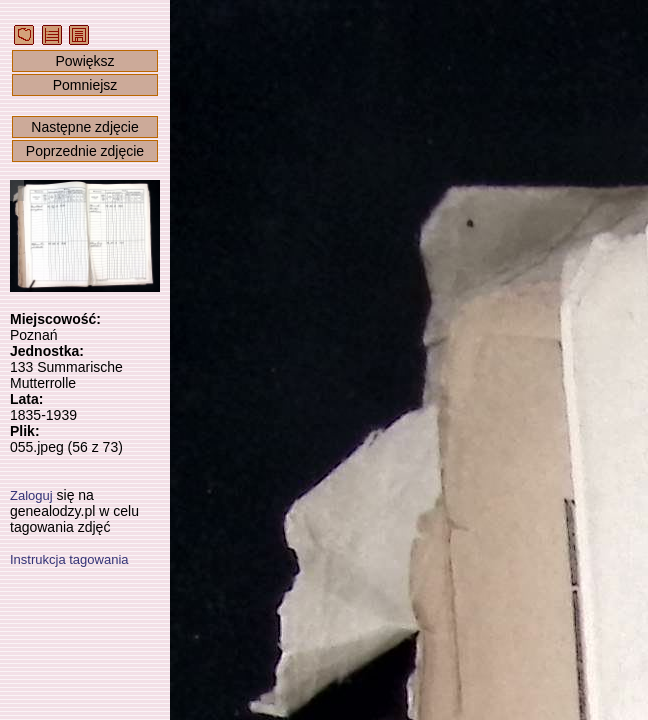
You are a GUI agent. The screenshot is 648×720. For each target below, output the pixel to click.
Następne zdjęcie (84, 127)
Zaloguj (31, 495)
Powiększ (84, 61)
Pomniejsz (85, 85)
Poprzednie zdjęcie (85, 151)
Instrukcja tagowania (69, 559)
